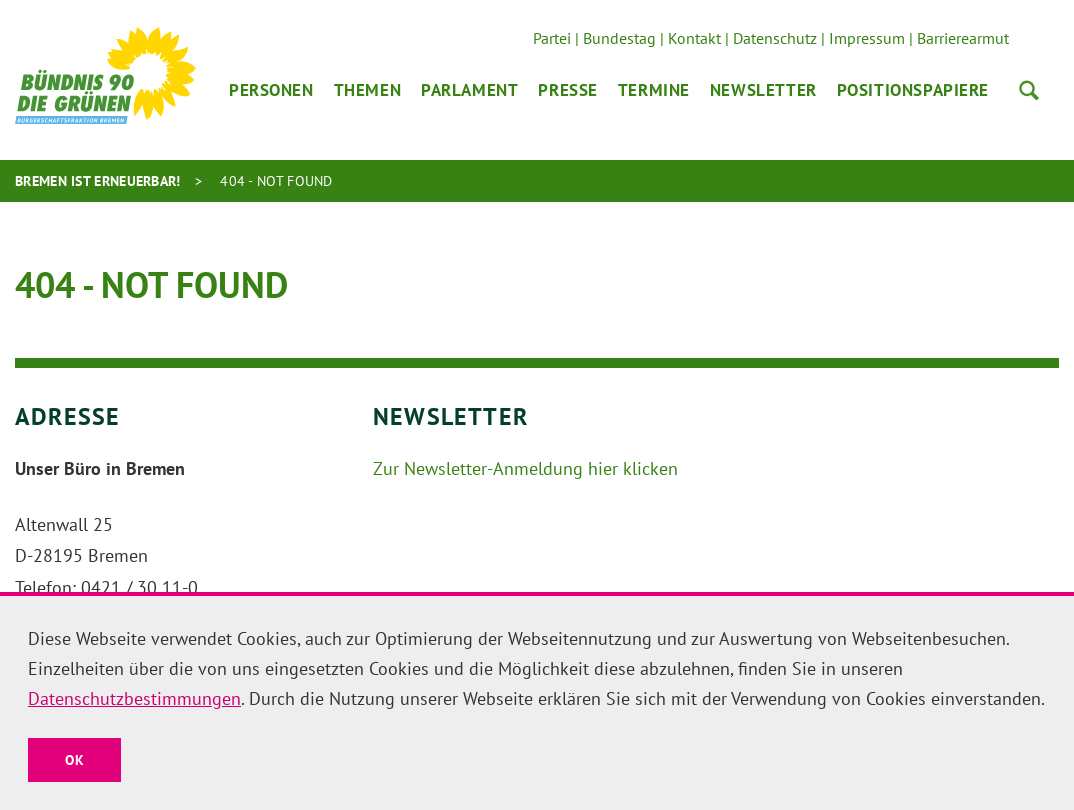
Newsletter (763, 90)
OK (74, 760)
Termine (654, 90)
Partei (552, 38)
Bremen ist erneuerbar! (98, 181)
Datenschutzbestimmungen (134, 698)
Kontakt (694, 38)
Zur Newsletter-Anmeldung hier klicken (525, 468)
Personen (271, 90)
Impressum (867, 38)
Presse (567, 90)
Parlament (469, 90)
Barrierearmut (963, 38)
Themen (367, 90)
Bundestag (619, 38)
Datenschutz (775, 38)
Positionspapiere (913, 90)
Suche (1029, 90)
